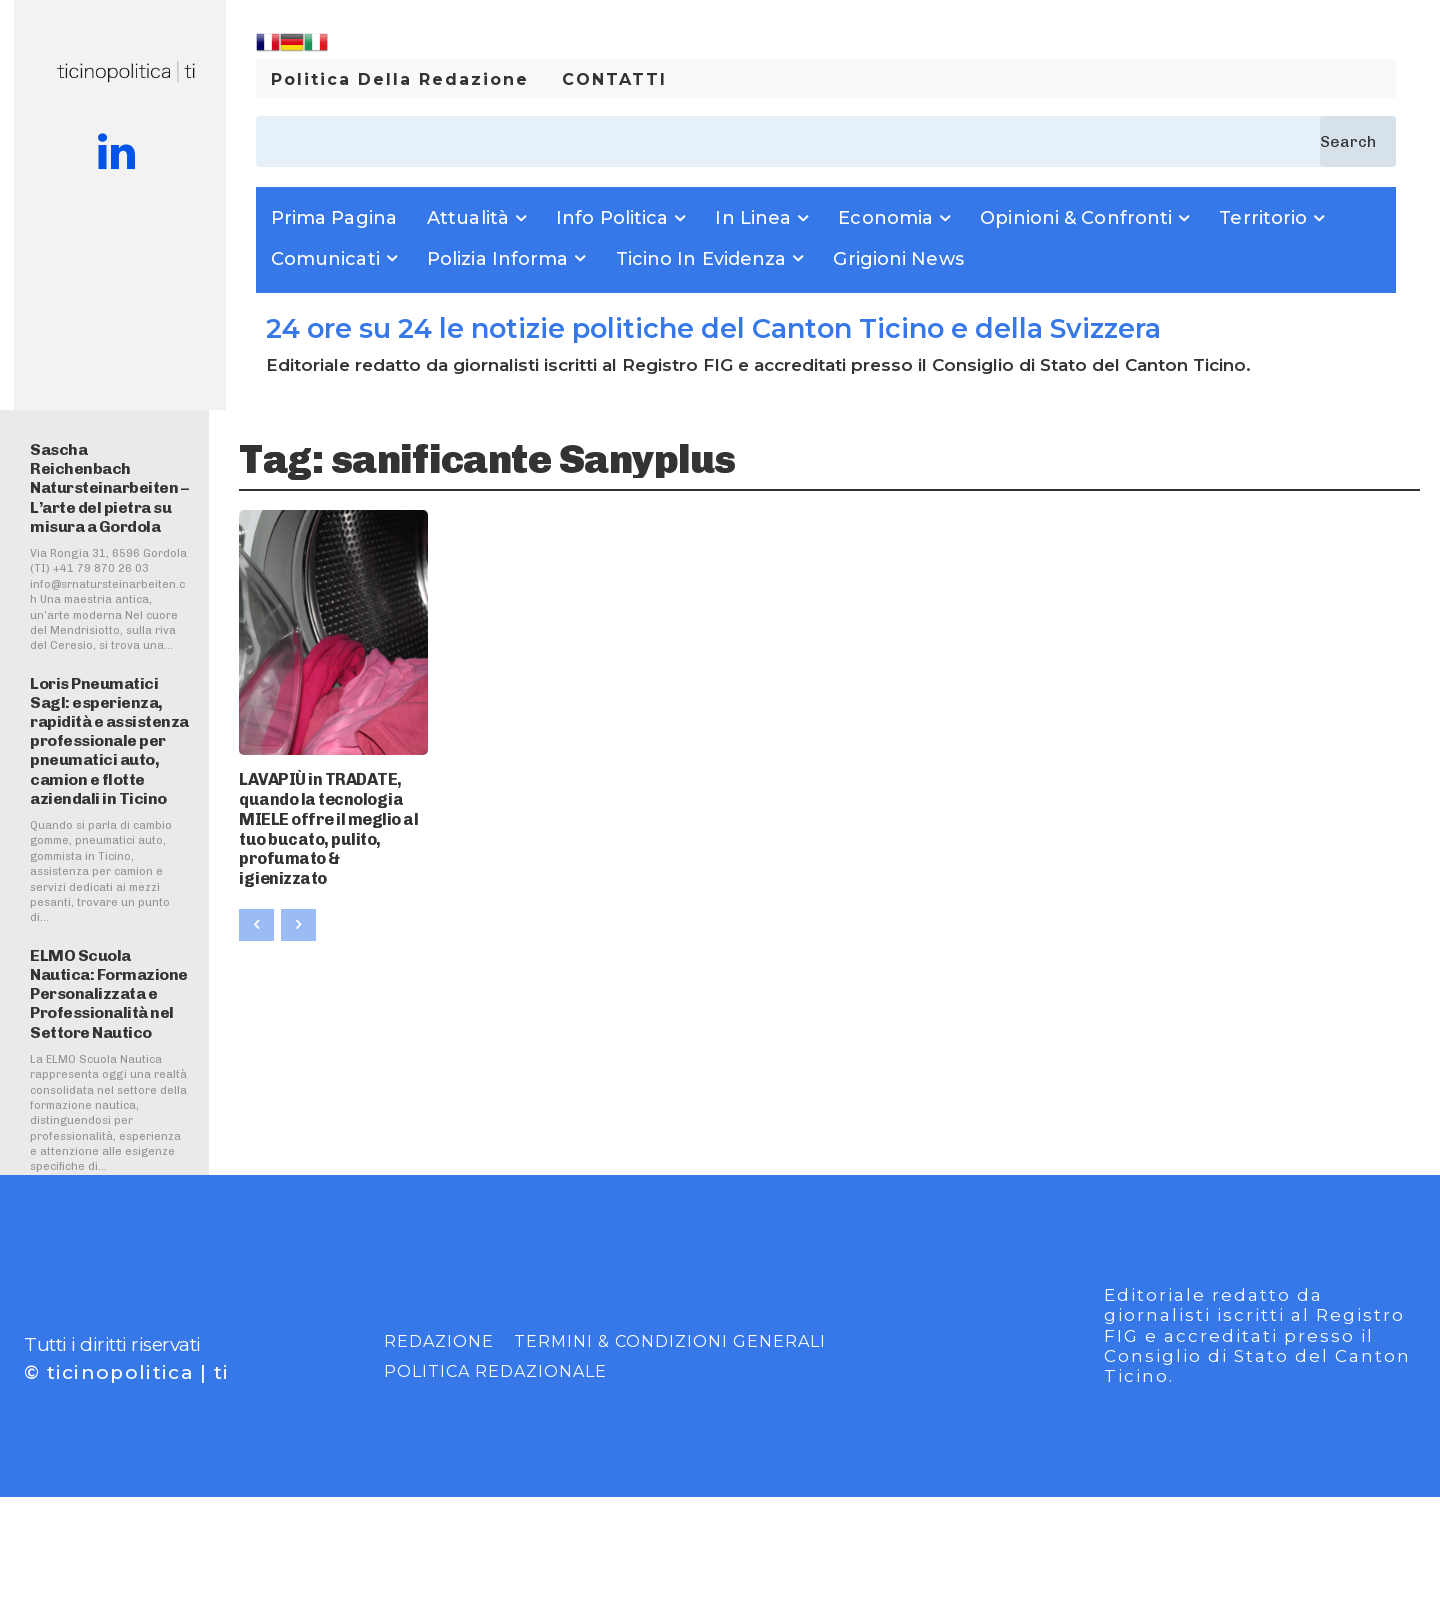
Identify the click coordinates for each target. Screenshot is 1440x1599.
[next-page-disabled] (298, 890)
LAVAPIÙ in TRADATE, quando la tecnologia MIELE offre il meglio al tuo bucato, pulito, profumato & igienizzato (333, 811)
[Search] (1358, 141)
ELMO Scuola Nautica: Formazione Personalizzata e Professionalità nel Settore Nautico (109, 994)
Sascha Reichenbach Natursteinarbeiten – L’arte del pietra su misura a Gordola (109, 488)
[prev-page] (256, 890)
